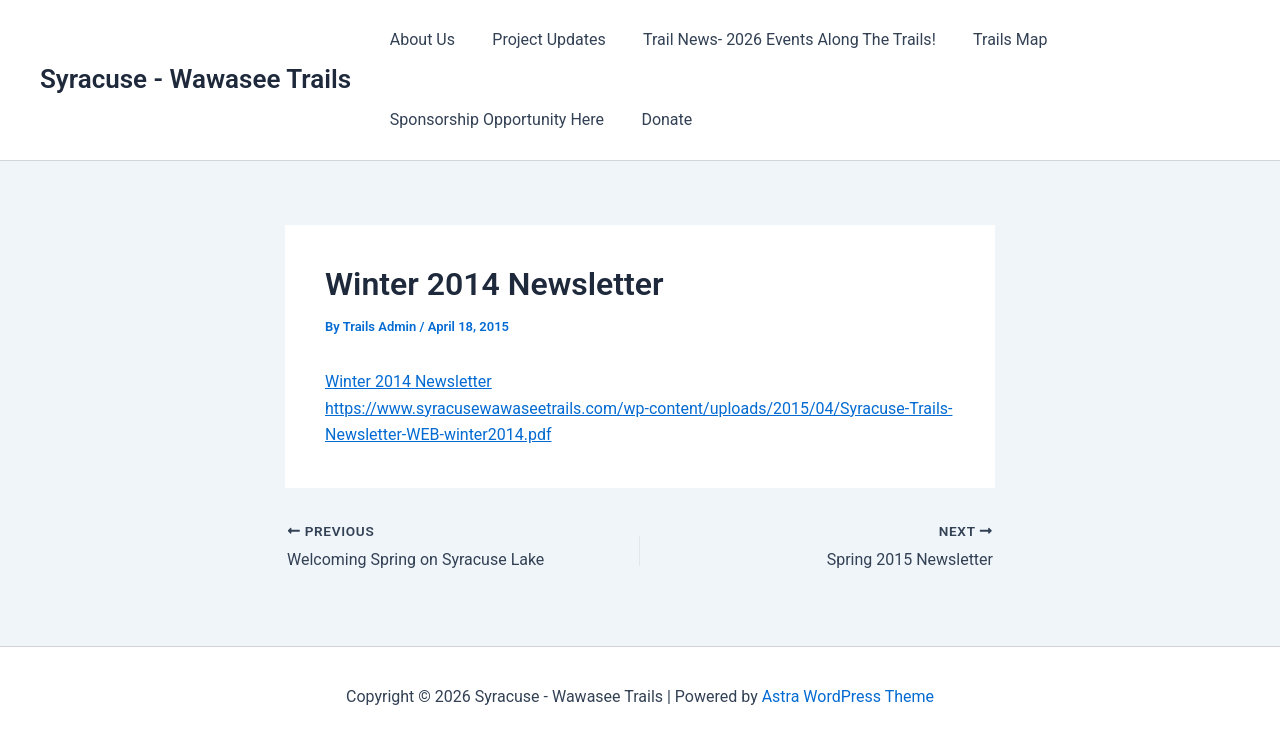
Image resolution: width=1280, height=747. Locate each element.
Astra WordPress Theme (848, 696)
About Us (419, 39)
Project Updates (540, 39)
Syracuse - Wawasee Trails (195, 79)
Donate (658, 119)
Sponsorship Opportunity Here (494, 119)
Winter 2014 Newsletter (408, 381)
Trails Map (991, 39)
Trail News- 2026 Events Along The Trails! (776, 39)
